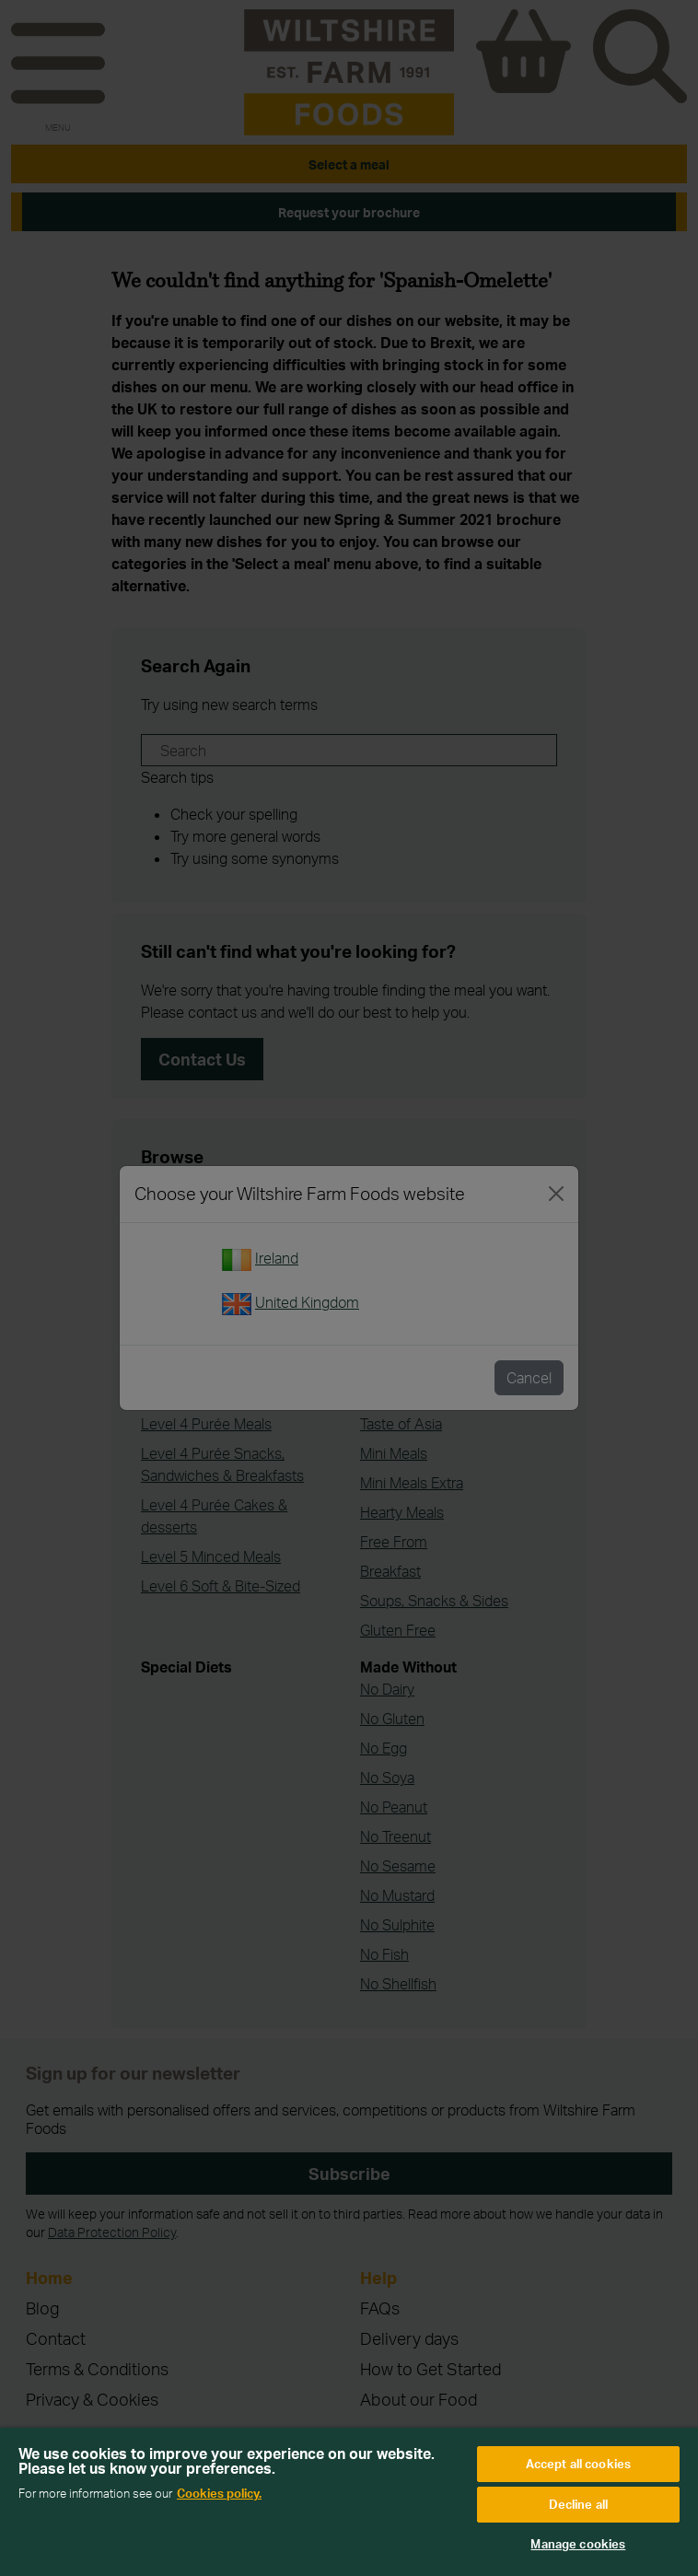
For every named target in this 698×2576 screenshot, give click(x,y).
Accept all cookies (578, 2463)
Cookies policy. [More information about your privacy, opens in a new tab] (219, 2493)
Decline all (578, 2504)
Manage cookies (577, 2543)
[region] (349, 2502)
